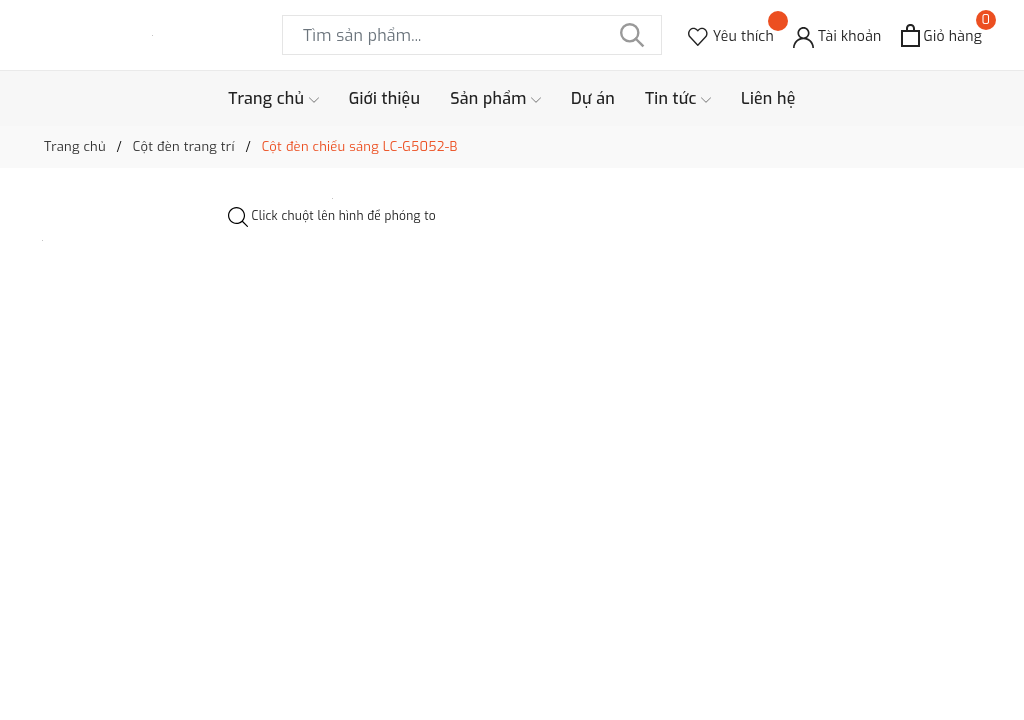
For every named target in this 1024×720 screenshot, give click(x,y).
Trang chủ (273, 99)
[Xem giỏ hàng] (941, 35)
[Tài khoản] (837, 35)
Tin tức (678, 99)
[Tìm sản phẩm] (472, 35)
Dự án (593, 98)
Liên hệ (768, 98)
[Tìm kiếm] (632, 35)
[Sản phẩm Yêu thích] (731, 35)
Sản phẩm (495, 99)
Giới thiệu (385, 98)
